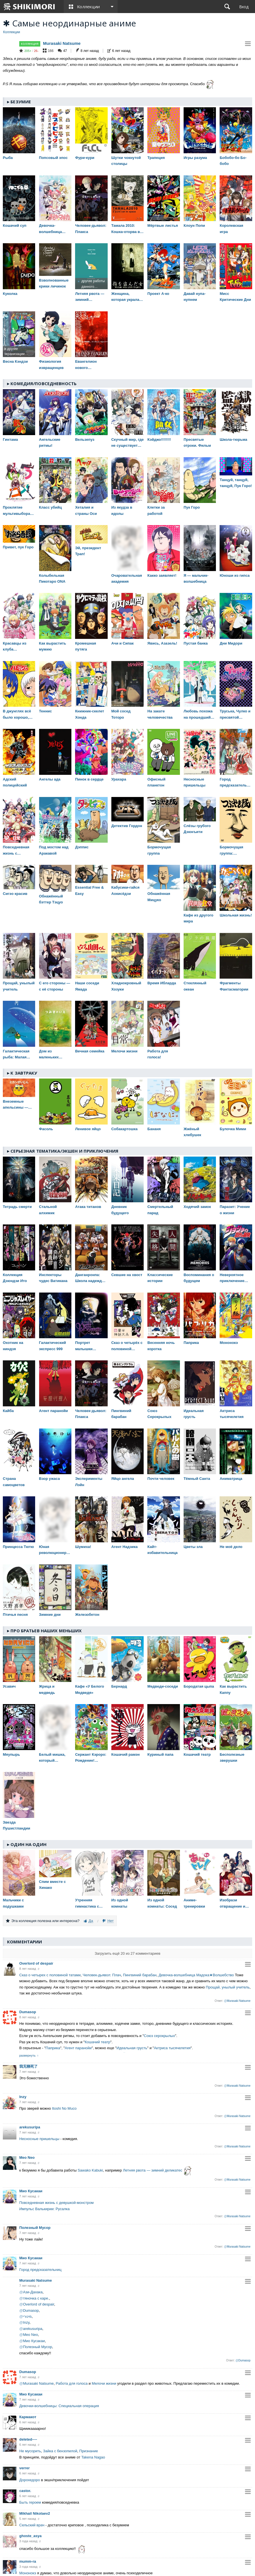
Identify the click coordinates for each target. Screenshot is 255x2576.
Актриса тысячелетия (172, 2048)
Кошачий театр (97, 2042)
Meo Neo (27, 2157)
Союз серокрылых (159, 2036)
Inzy (22, 2097)
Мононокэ (27, 2573)
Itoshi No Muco (64, 2108)
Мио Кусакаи (30, 2191)
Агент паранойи (78, 2048)
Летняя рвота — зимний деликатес (152, 2170)
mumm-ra (27, 2561)
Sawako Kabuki (90, 2170)
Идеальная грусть (131, 2048)
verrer (24, 2468)
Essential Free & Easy (89, 890)
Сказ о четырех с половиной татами (50, 1975)
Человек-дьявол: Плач (102, 1975)
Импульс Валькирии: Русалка (44, 2209)
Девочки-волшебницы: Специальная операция (59, 2406)
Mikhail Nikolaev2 (34, 2513)
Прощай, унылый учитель (228, 1987)
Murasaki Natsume (62, 43)
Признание (88, 2451)
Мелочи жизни (104, 2383)
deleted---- (28, 2439)
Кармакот (27, 2417)
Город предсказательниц (40, 2269)
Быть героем (30, 2502)
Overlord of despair (36, 1963)
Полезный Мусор (34, 2227)
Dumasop (27, 2012)
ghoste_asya (30, 2536)
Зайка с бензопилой (60, 2451)
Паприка (53, 2048)
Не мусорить (30, 2451)
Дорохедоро (29, 2480)
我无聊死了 (28, 2066)
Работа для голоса (72, 2383)
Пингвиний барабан (139, 1975)
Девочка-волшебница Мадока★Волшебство (196, 1975)
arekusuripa (29, 2127)
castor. (25, 2491)
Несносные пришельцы (39, 2139)
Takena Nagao (93, 2457)
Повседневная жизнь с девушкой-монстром (56, 2202)
